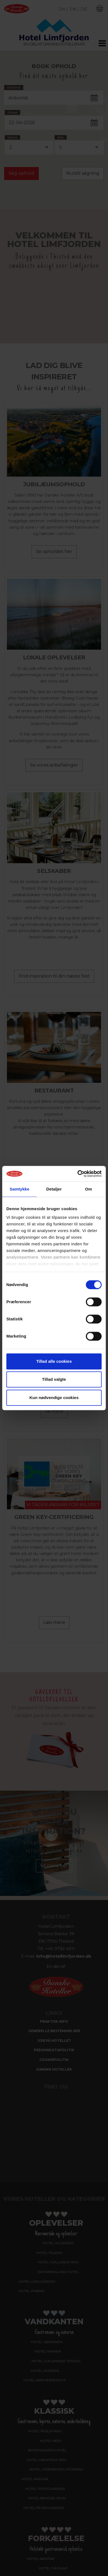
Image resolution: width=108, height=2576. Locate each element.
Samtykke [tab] (19, 1189)
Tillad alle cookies (54, 1361)
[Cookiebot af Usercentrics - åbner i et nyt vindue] (78, 1173)
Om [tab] (88, 1189)
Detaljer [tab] (54, 1189)
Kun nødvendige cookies (54, 1397)
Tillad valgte (54, 1379)
